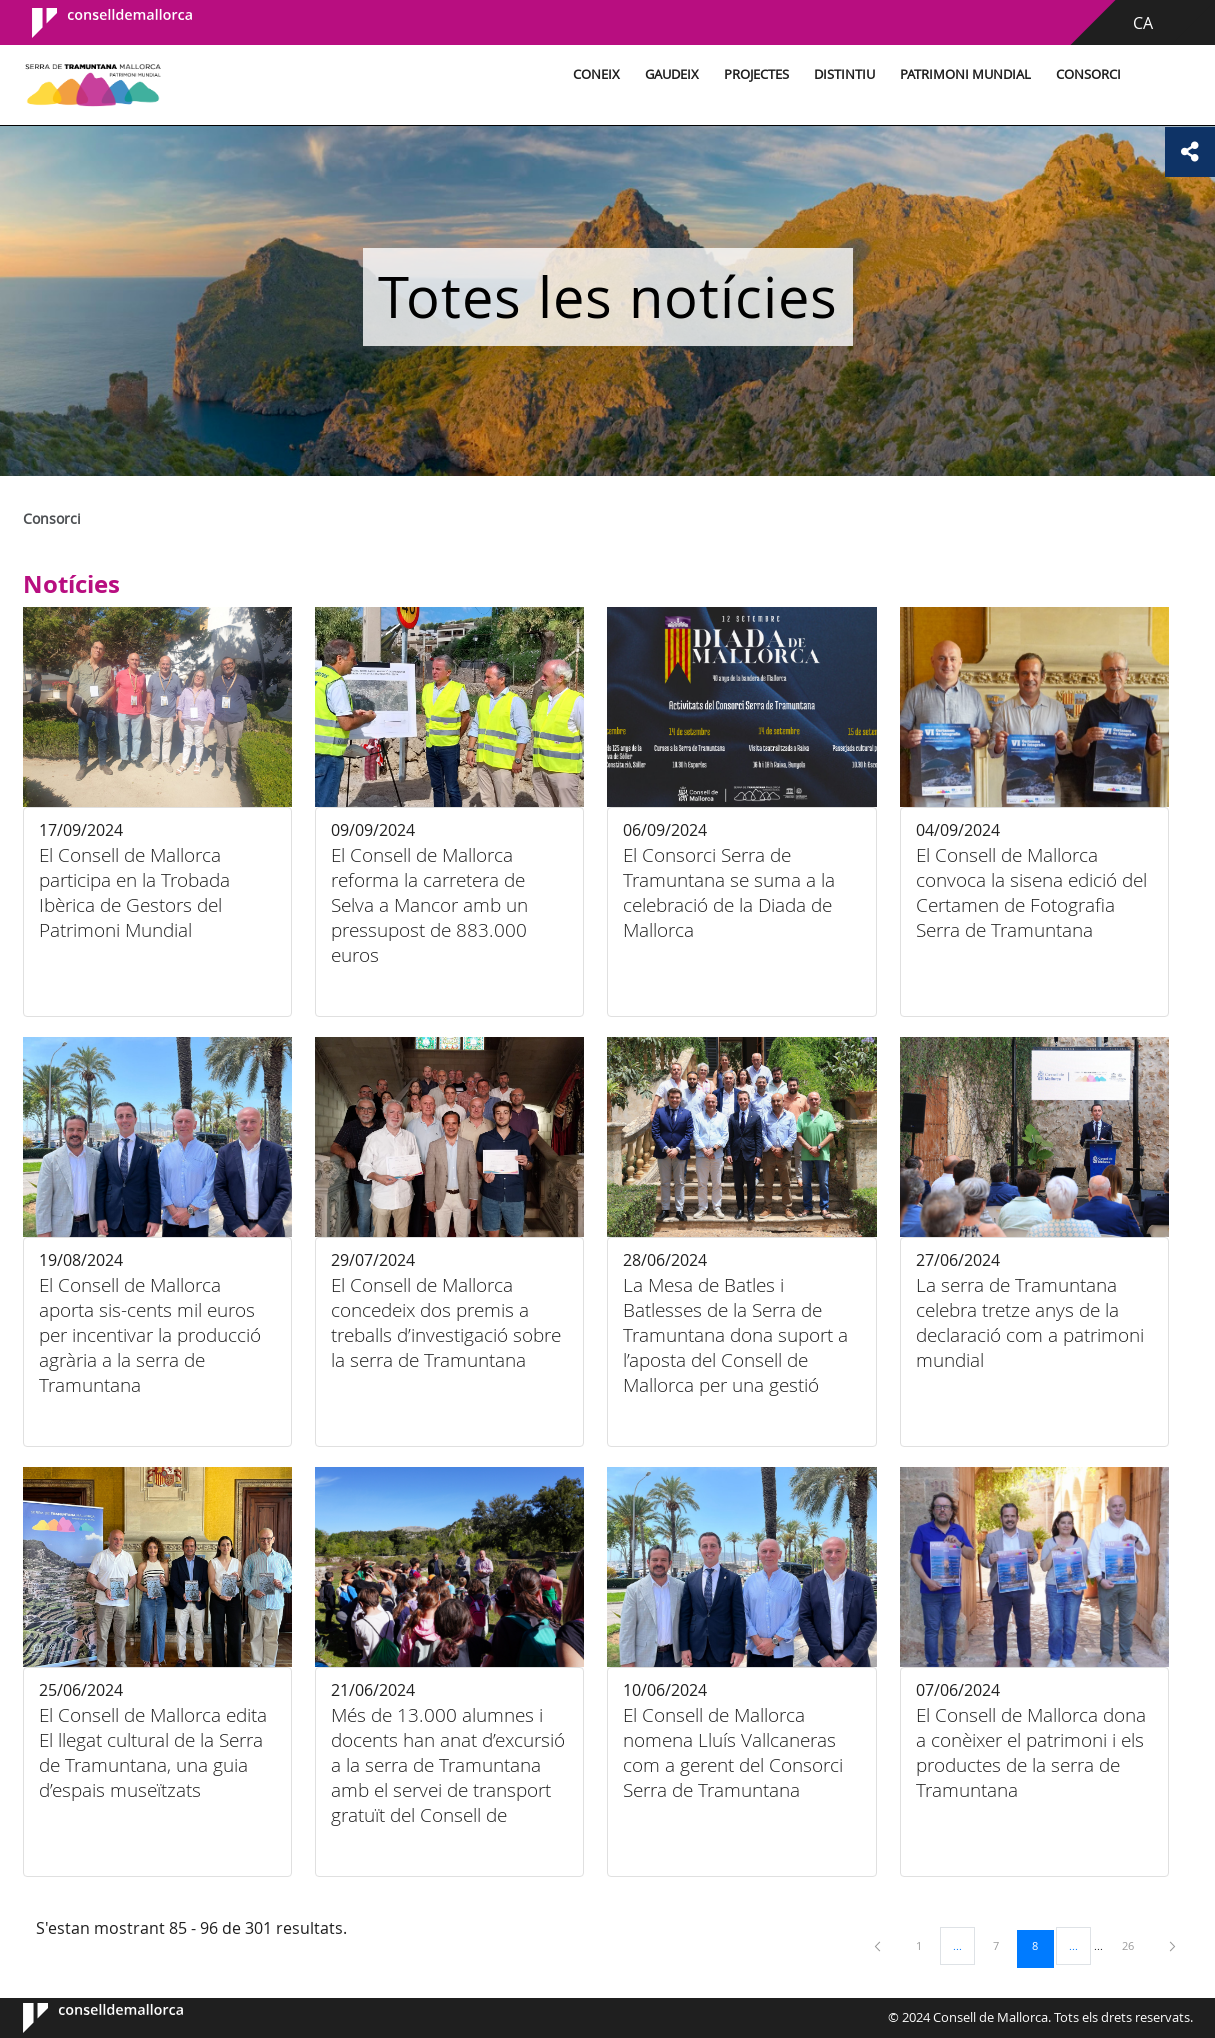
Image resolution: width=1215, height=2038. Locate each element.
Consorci (1085, 74)
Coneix (593, 74)
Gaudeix (669, 74)
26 (1135, 1945)
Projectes (753, 74)
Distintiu (841, 74)
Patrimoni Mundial (962, 74)
